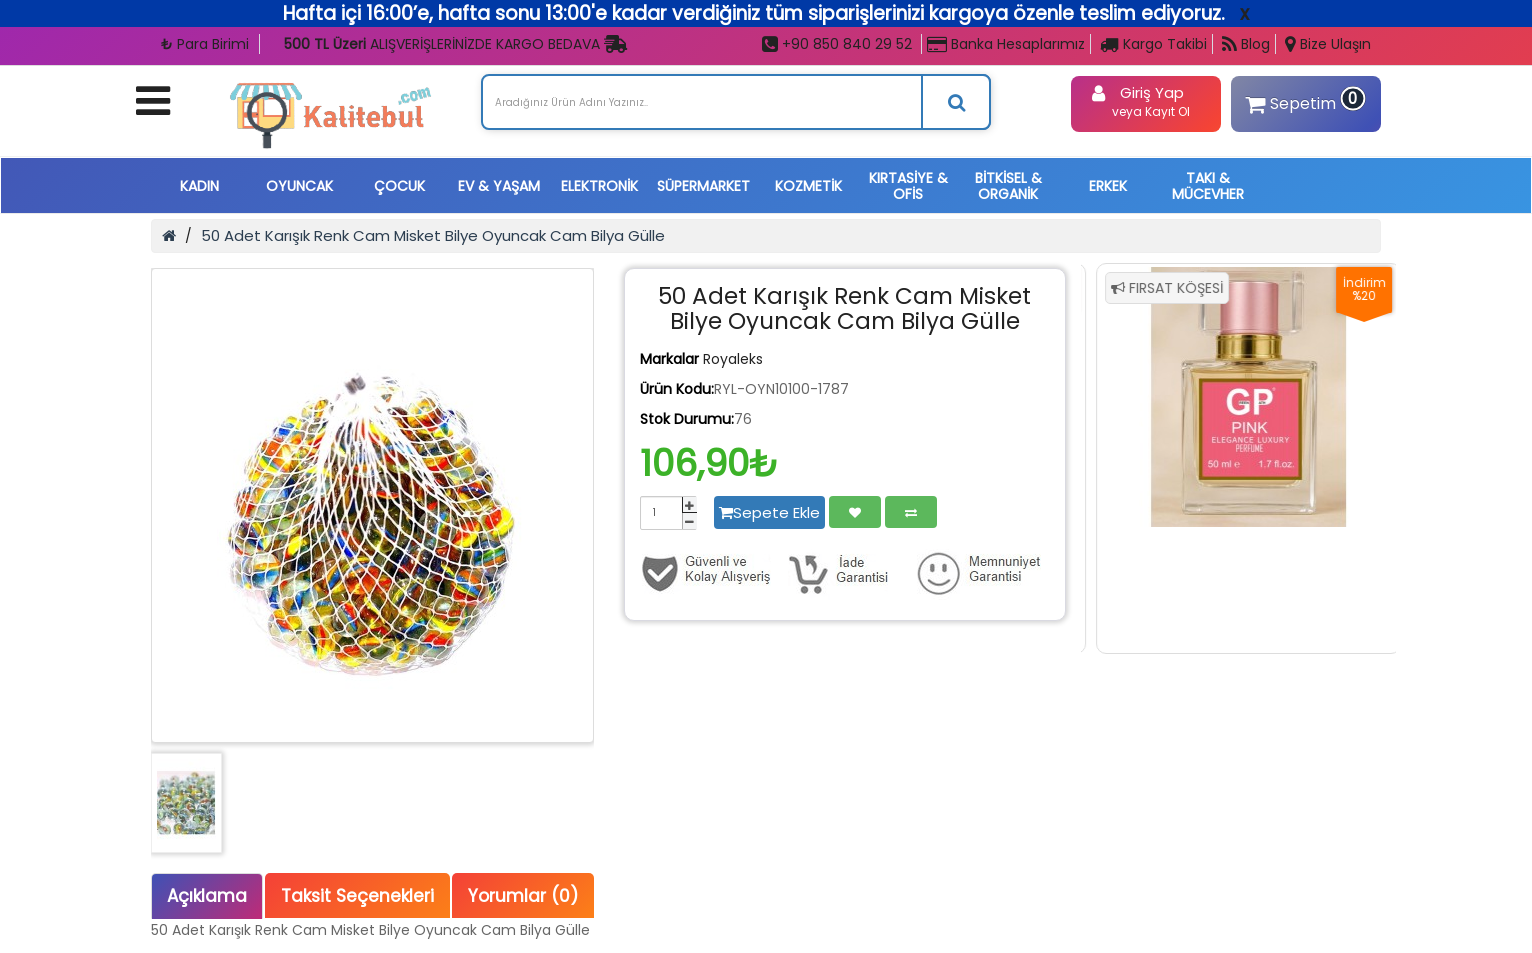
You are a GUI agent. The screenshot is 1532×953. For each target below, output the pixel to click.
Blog (1246, 44)
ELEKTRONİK (599, 186)
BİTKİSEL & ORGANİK (1008, 186)
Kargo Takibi (1153, 44)
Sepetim (1303, 100)
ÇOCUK (399, 186)
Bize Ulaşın (1328, 44)
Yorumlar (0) (523, 896)
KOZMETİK (808, 186)
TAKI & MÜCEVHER (1208, 186)
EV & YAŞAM (499, 186)
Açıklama (207, 896)
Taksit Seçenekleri (357, 896)
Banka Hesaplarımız (1006, 44)
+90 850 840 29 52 (837, 44)
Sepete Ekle (769, 512)
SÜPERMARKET (703, 186)
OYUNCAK (299, 186)
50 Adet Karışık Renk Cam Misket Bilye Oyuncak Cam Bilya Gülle (433, 235)
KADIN (199, 186)
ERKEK (1108, 186)
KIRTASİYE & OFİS (908, 186)
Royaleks (733, 359)
